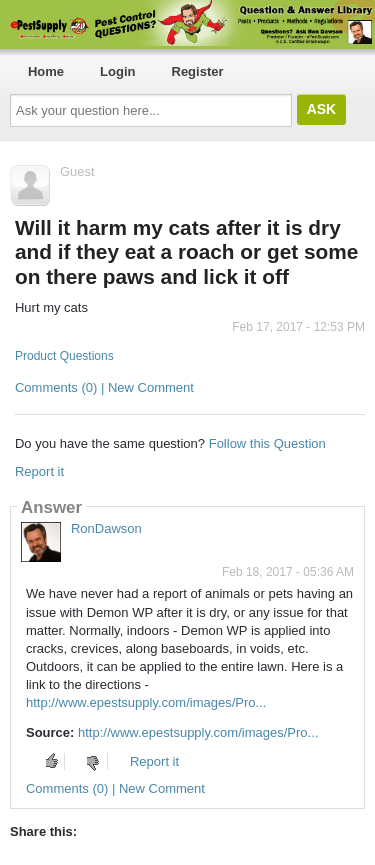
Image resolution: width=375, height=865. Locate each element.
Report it (39, 471)
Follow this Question (267, 443)
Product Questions (64, 356)
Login (117, 71)
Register (198, 71)
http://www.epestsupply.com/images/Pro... (146, 702)
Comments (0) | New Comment (104, 387)
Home (46, 71)
